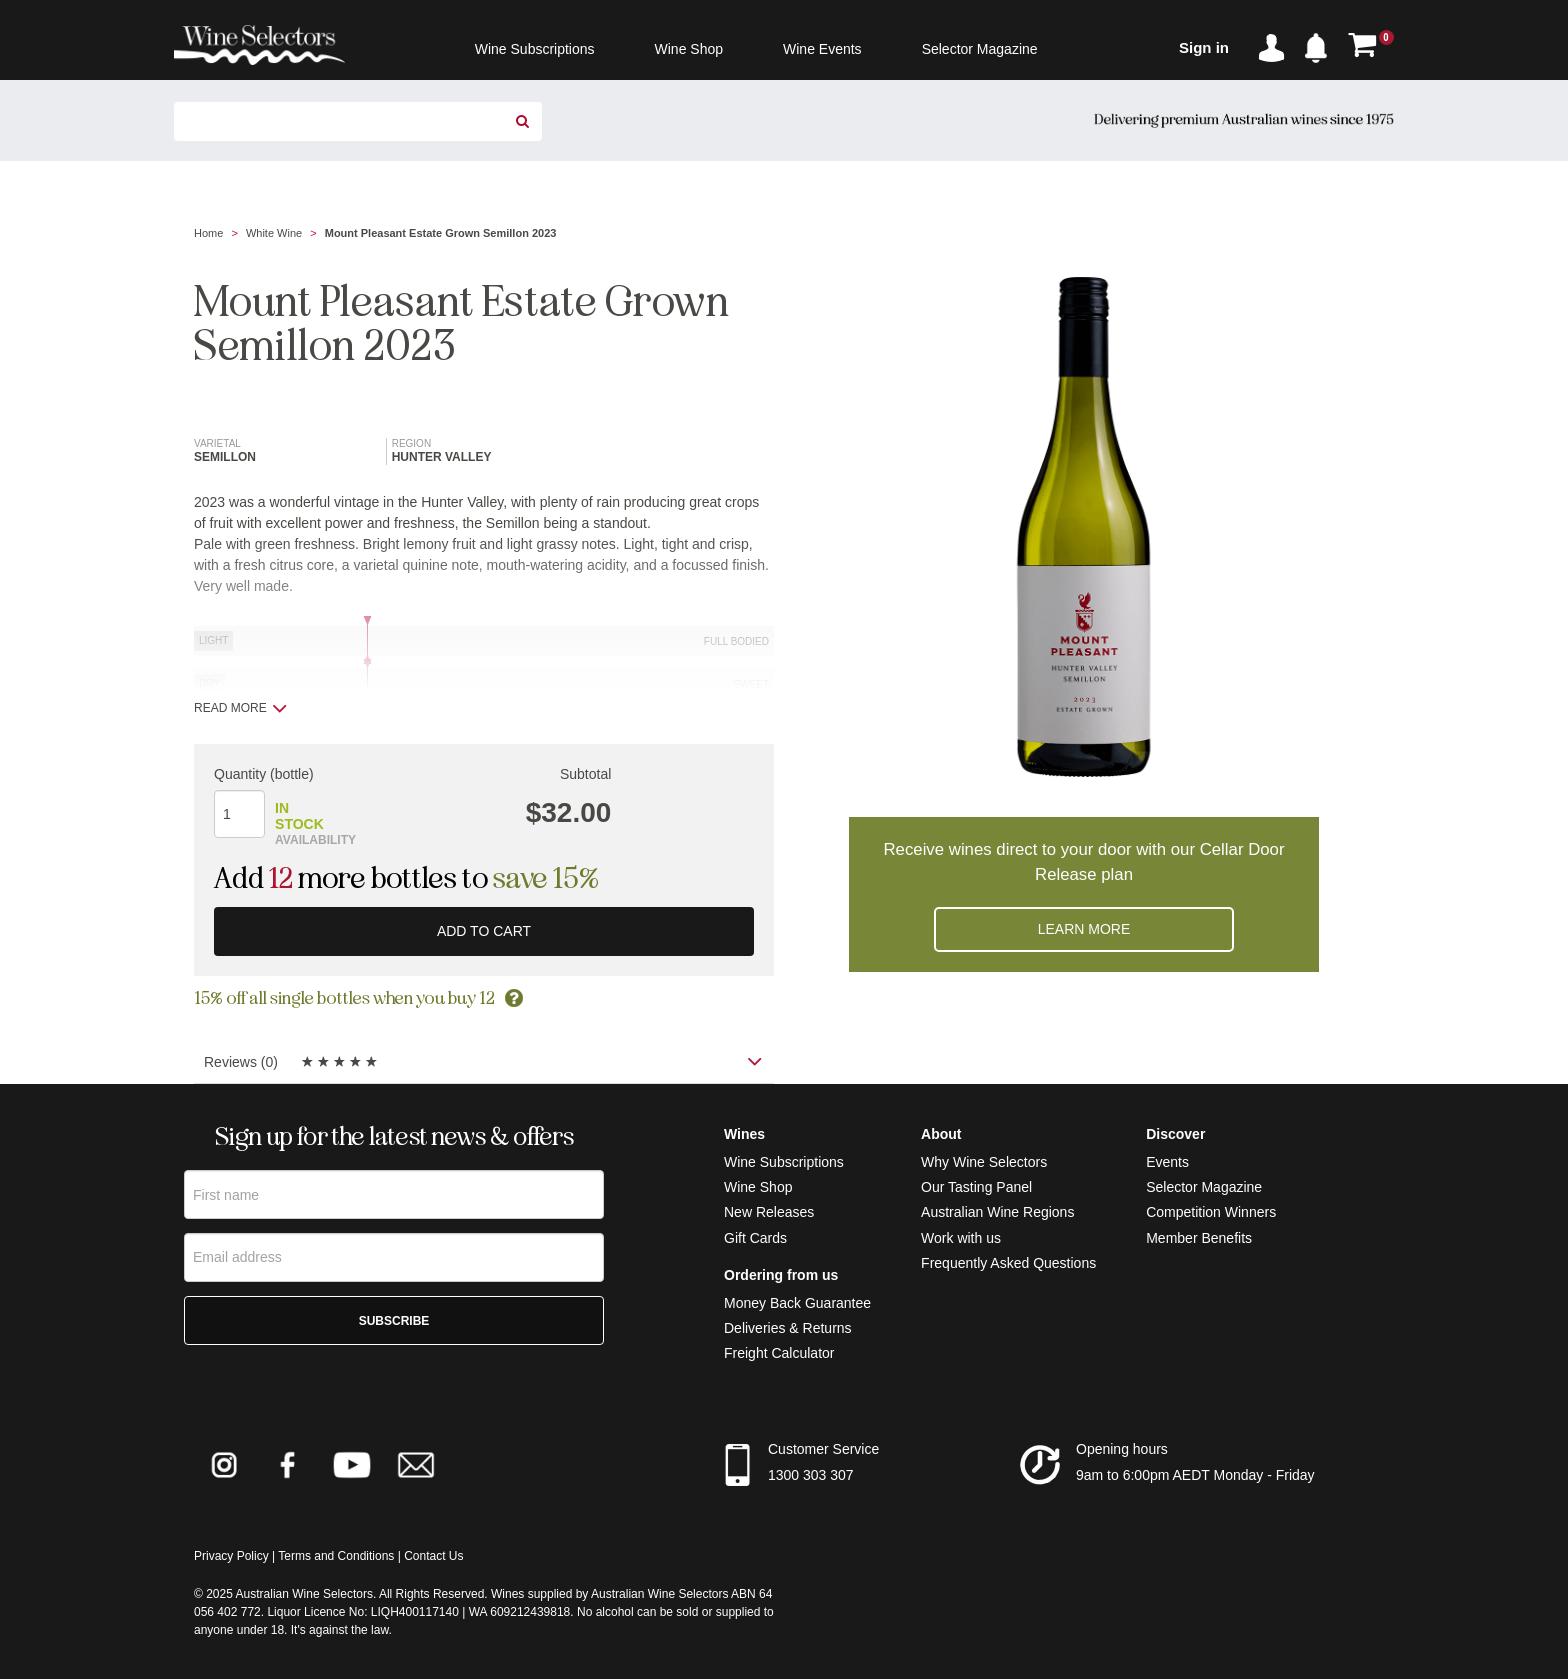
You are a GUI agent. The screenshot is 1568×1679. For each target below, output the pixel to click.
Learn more (1084, 929)
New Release (765, 1212)
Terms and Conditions (336, 1556)
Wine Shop (758, 1187)
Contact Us (433, 1556)
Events (1167, 1162)
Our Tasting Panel (976, 1187)
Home (208, 233)
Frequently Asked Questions (1008, 1263)
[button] (1321, 44)
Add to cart (484, 931)
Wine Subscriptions (784, 1162)
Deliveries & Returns (788, 1328)
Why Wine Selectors (984, 1162)
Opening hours (1122, 1449)
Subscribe (394, 1321)
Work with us (961, 1238)
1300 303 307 (811, 1475)
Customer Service (823, 1449)
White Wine (274, 233)
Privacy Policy (231, 1556)
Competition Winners (1211, 1212)
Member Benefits (1199, 1238)
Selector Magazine (1204, 1187)
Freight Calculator (779, 1353)
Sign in (1204, 47)
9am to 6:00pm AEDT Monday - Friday (1195, 1475)
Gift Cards (755, 1238)
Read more (240, 708)
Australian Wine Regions (997, 1212)
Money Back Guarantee (797, 1303)
